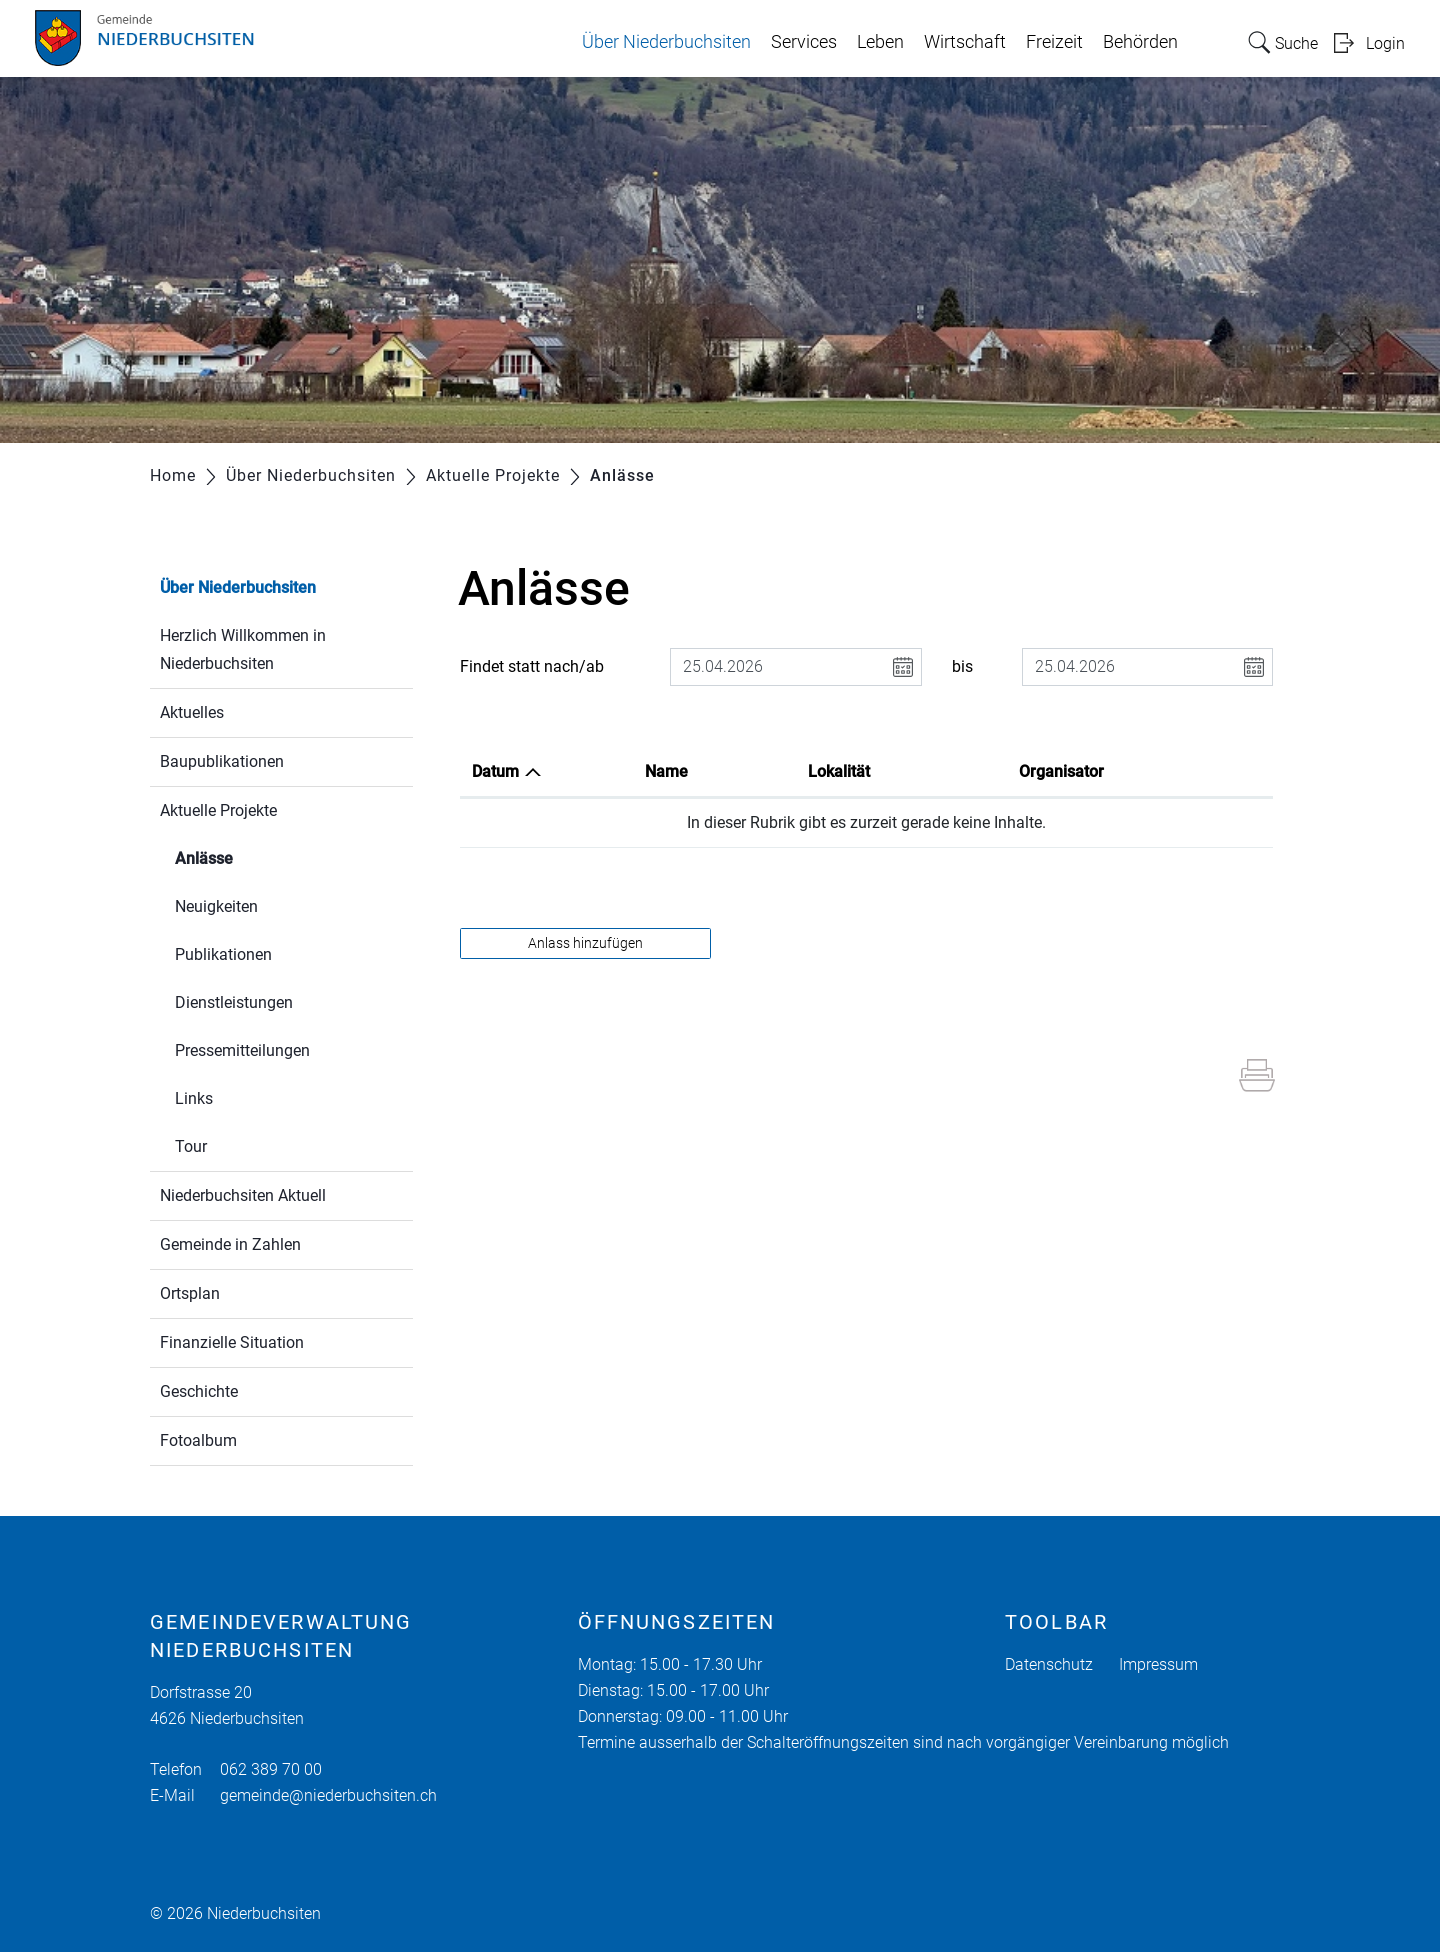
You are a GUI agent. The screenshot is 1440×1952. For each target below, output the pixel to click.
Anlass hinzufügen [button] (585, 943)
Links (194, 1098)
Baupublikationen (222, 761)
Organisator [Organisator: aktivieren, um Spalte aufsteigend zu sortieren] (1061, 771)
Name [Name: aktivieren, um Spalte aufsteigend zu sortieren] (666, 771)
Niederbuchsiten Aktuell (243, 1195)
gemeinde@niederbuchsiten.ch (328, 1795)
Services (804, 42)
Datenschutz (1049, 1664)
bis (962, 666)
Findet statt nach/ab (532, 666)
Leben (880, 42)
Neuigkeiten (216, 906)
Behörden (1140, 42)
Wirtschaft (965, 42)
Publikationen (223, 954)
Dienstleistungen (234, 1002)
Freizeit (1054, 42)
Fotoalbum (198, 1440)
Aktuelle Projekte (218, 810)
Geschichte (199, 1391)
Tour (191, 1146)
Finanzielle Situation (232, 1342)
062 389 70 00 (271, 1769)
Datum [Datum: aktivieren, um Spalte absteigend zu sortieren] (495, 771)
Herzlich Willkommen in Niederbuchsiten (243, 649)
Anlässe (251, 856)
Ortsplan (190, 1293)
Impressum (1158, 1664)
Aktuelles (192, 712)
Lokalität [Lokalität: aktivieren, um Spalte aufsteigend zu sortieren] (839, 771)
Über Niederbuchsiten (666, 42)
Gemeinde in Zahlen (230, 1244)
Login (1385, 43)
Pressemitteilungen (242, 1050)
